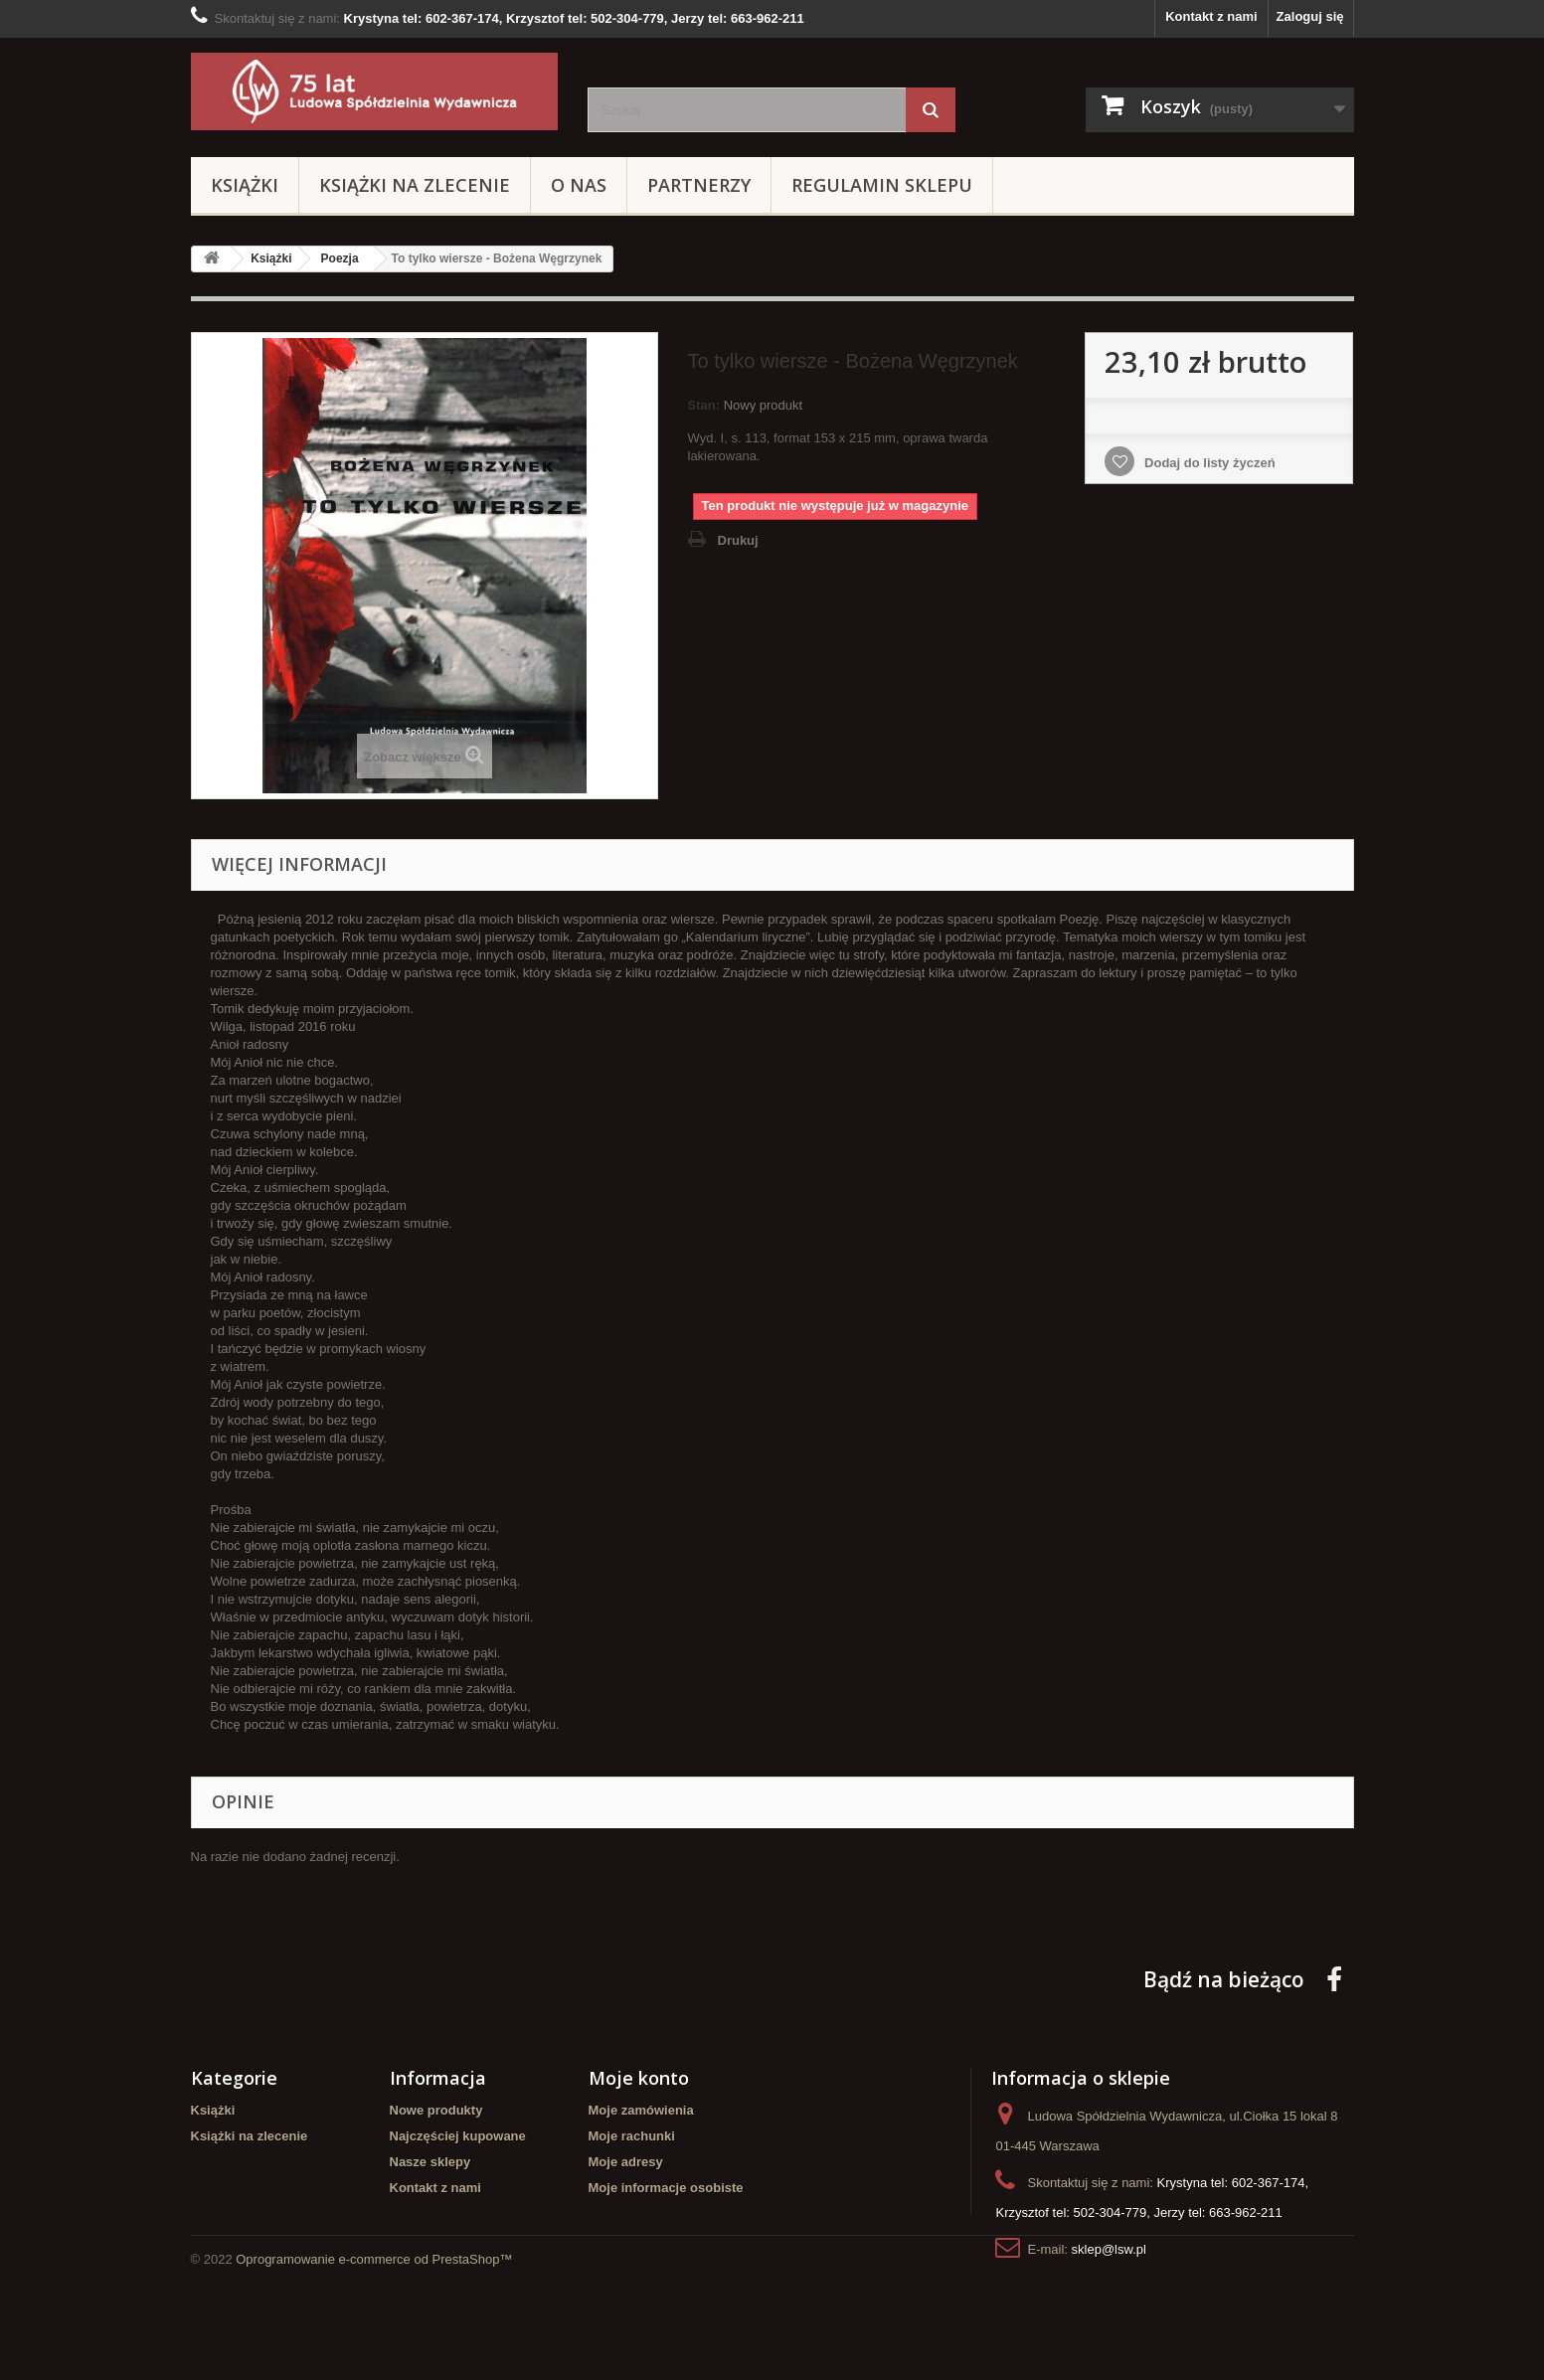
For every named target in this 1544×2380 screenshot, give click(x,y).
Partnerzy (699, 185)
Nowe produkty (436, 2110)
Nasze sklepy (430, 2161)
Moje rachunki (632, 2135)
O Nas (578, 185)
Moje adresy (626, 2161)
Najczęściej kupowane (458, 2135)
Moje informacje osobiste (666, 2187)
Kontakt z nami (1211, 16)
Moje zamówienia (641, 2110)
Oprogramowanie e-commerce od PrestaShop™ (374, 2325)
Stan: (704, 405)
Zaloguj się (1310, 16)
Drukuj (738, 540)
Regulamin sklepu (881, 185)
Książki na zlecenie (414, 185)
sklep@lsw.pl (1109, 2249)
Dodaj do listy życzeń (1207, 462)
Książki (244, 185)
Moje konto (639, 2078)
